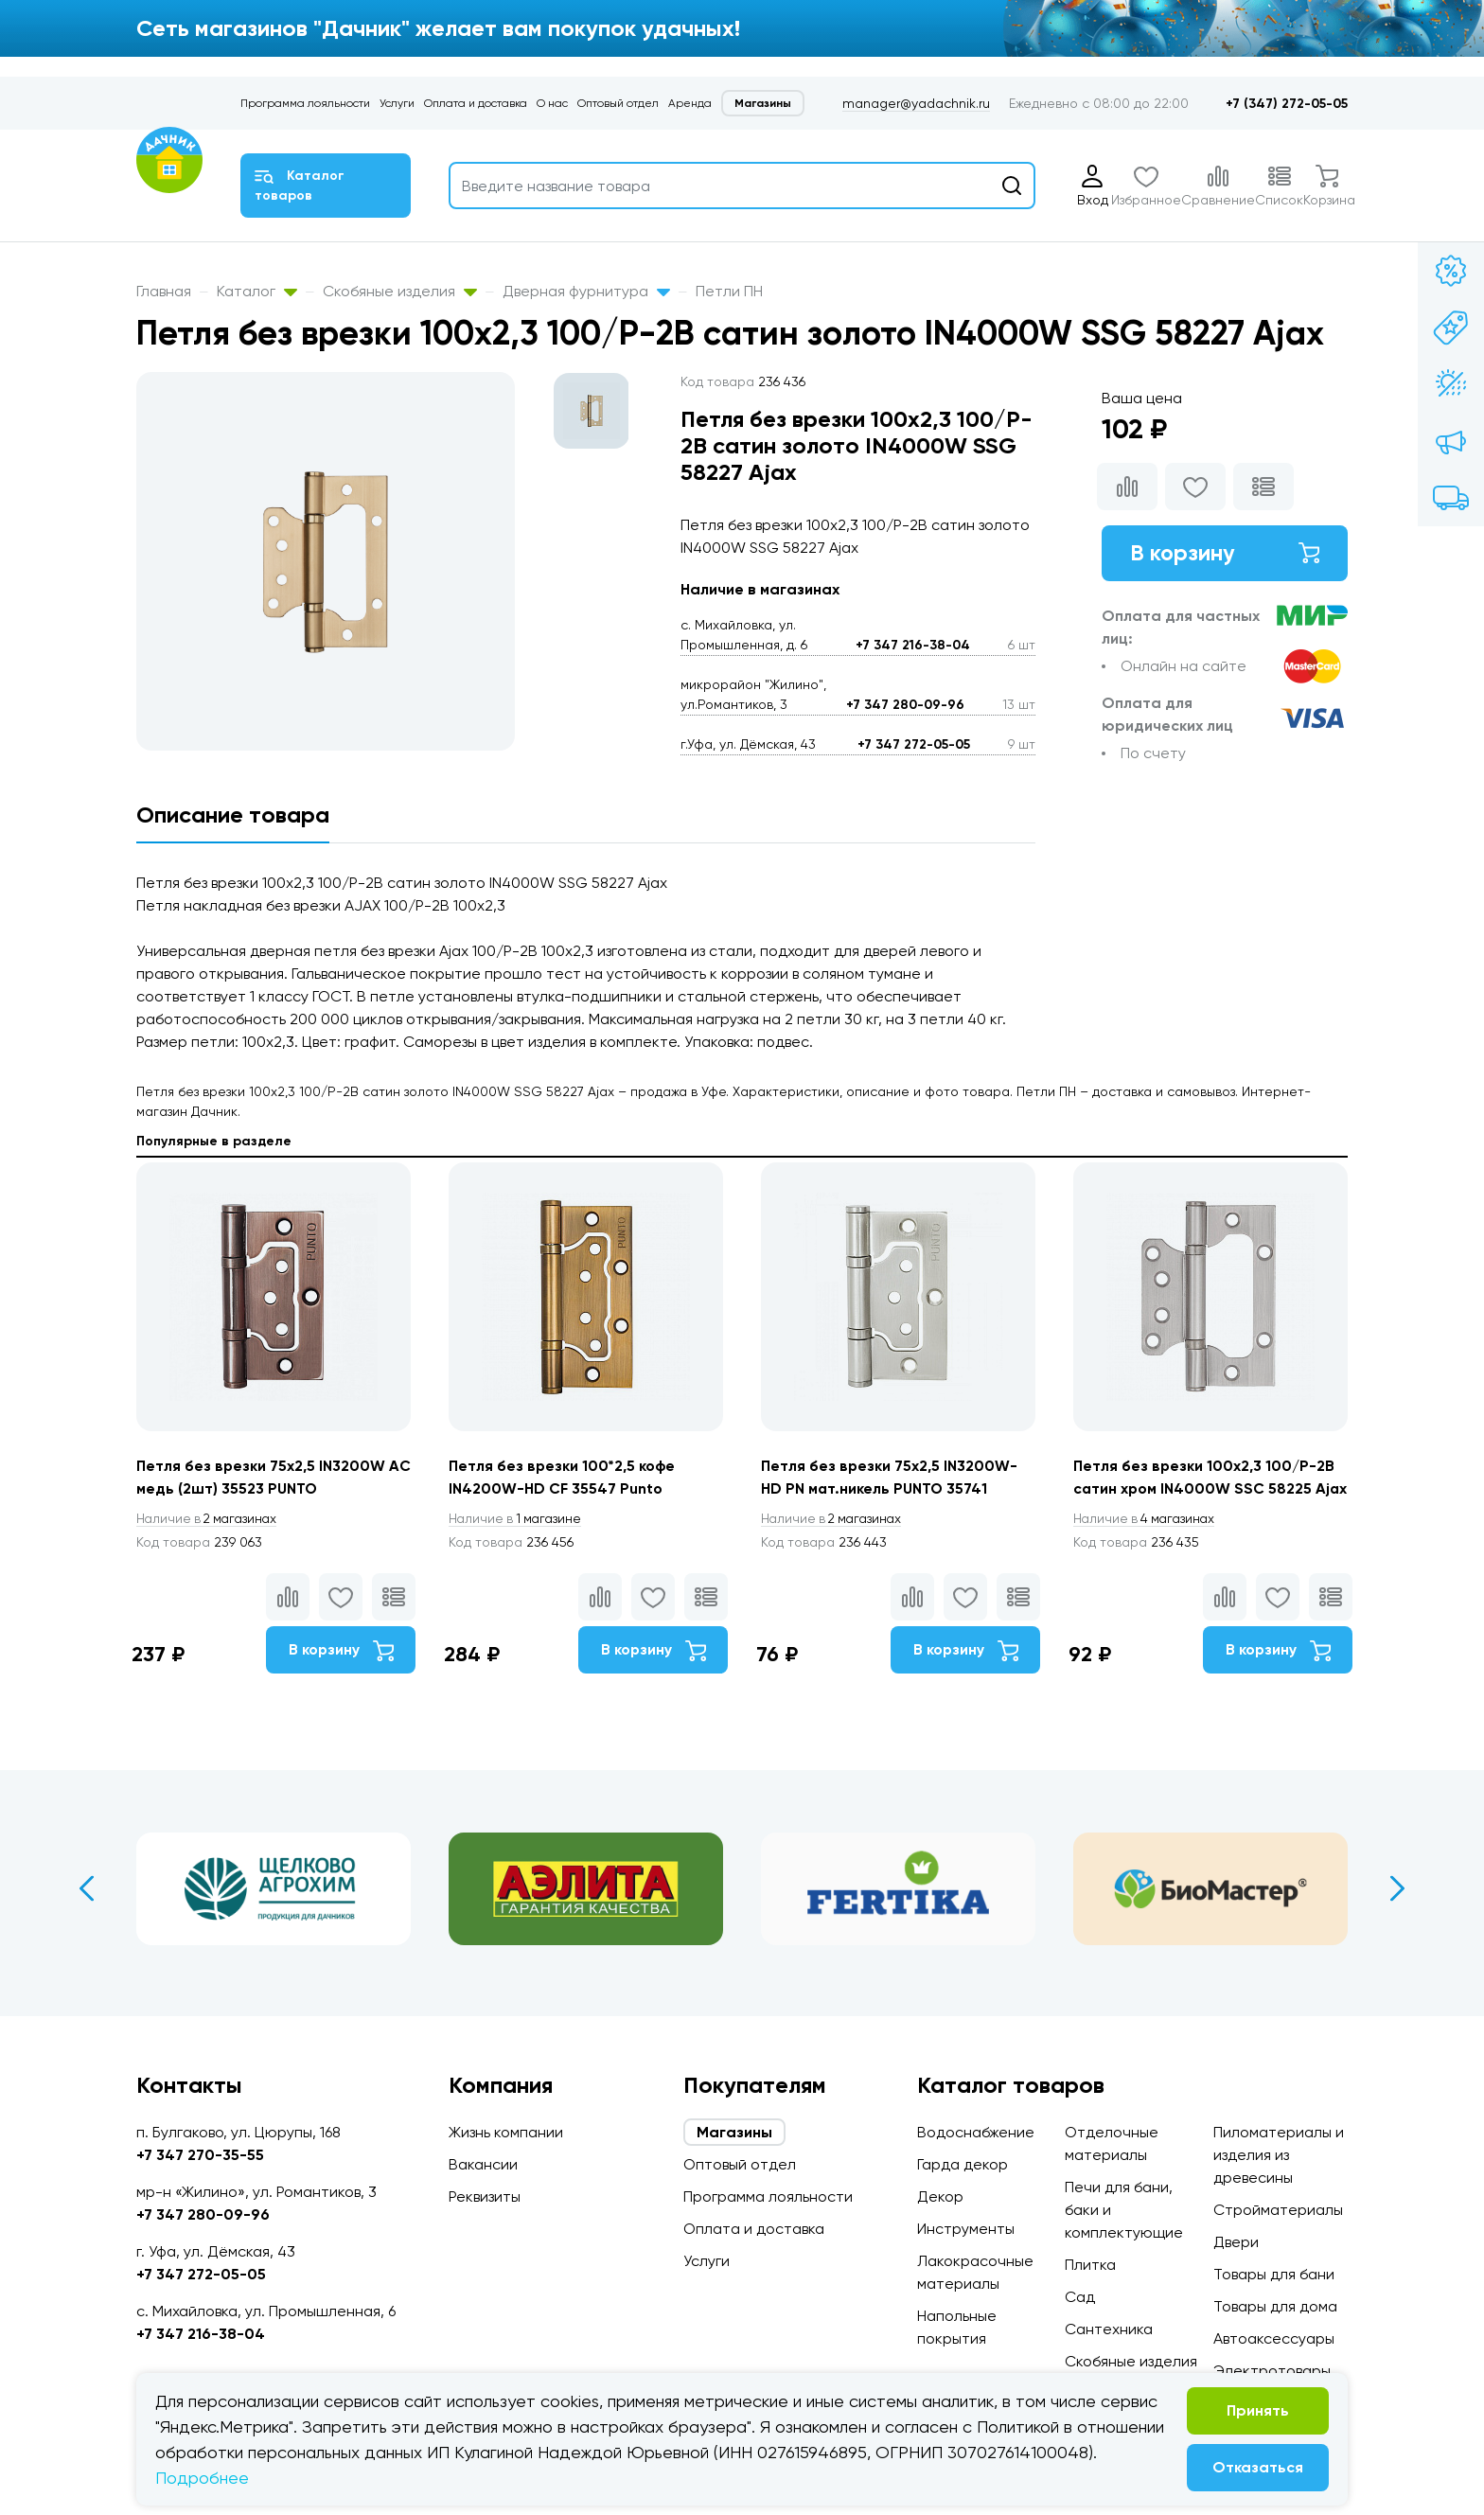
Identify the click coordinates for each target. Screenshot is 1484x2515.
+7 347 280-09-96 (905, 705)
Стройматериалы (1278, 2210)
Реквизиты (485, 2196)
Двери (1236, 2242)
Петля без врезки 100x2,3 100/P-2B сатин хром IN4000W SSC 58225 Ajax (1204, 1488)
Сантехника (1109, 2329)
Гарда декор (962, 2164)
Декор (940, 2196)
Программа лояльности (305, 103)
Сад (1080, 2297)
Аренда (690, 103)
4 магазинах (1147, 1542)
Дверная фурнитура (586, 291)
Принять (1258, 2410)
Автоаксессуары (1273, 2338)
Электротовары (1272, 2371)
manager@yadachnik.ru (916, 103)
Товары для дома (1275, 2306)
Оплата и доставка (475, 103)
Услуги (397, 103)
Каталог (257, 291)
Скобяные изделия (400, 291)
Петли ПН (729, 291)
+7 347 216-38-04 (913, 645)
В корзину (1224, 553)
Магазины (762, 103)
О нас (552, 103)
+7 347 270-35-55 (200, 2155)
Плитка (1090, 2265)
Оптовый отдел (618, 103)
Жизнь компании (506, 2132)
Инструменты (966, 2229)
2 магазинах (210, 1519)
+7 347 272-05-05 (913, 744)
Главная (163, 291)
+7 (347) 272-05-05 (1287, 104)
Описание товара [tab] (232, 814)
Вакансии (483, 2164)
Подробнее (202, 2478)
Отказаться (1257, 2467)
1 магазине (518, 1519)
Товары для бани (1273, 2274)
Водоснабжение (975, 2132)
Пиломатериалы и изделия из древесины (1278, 2155)
